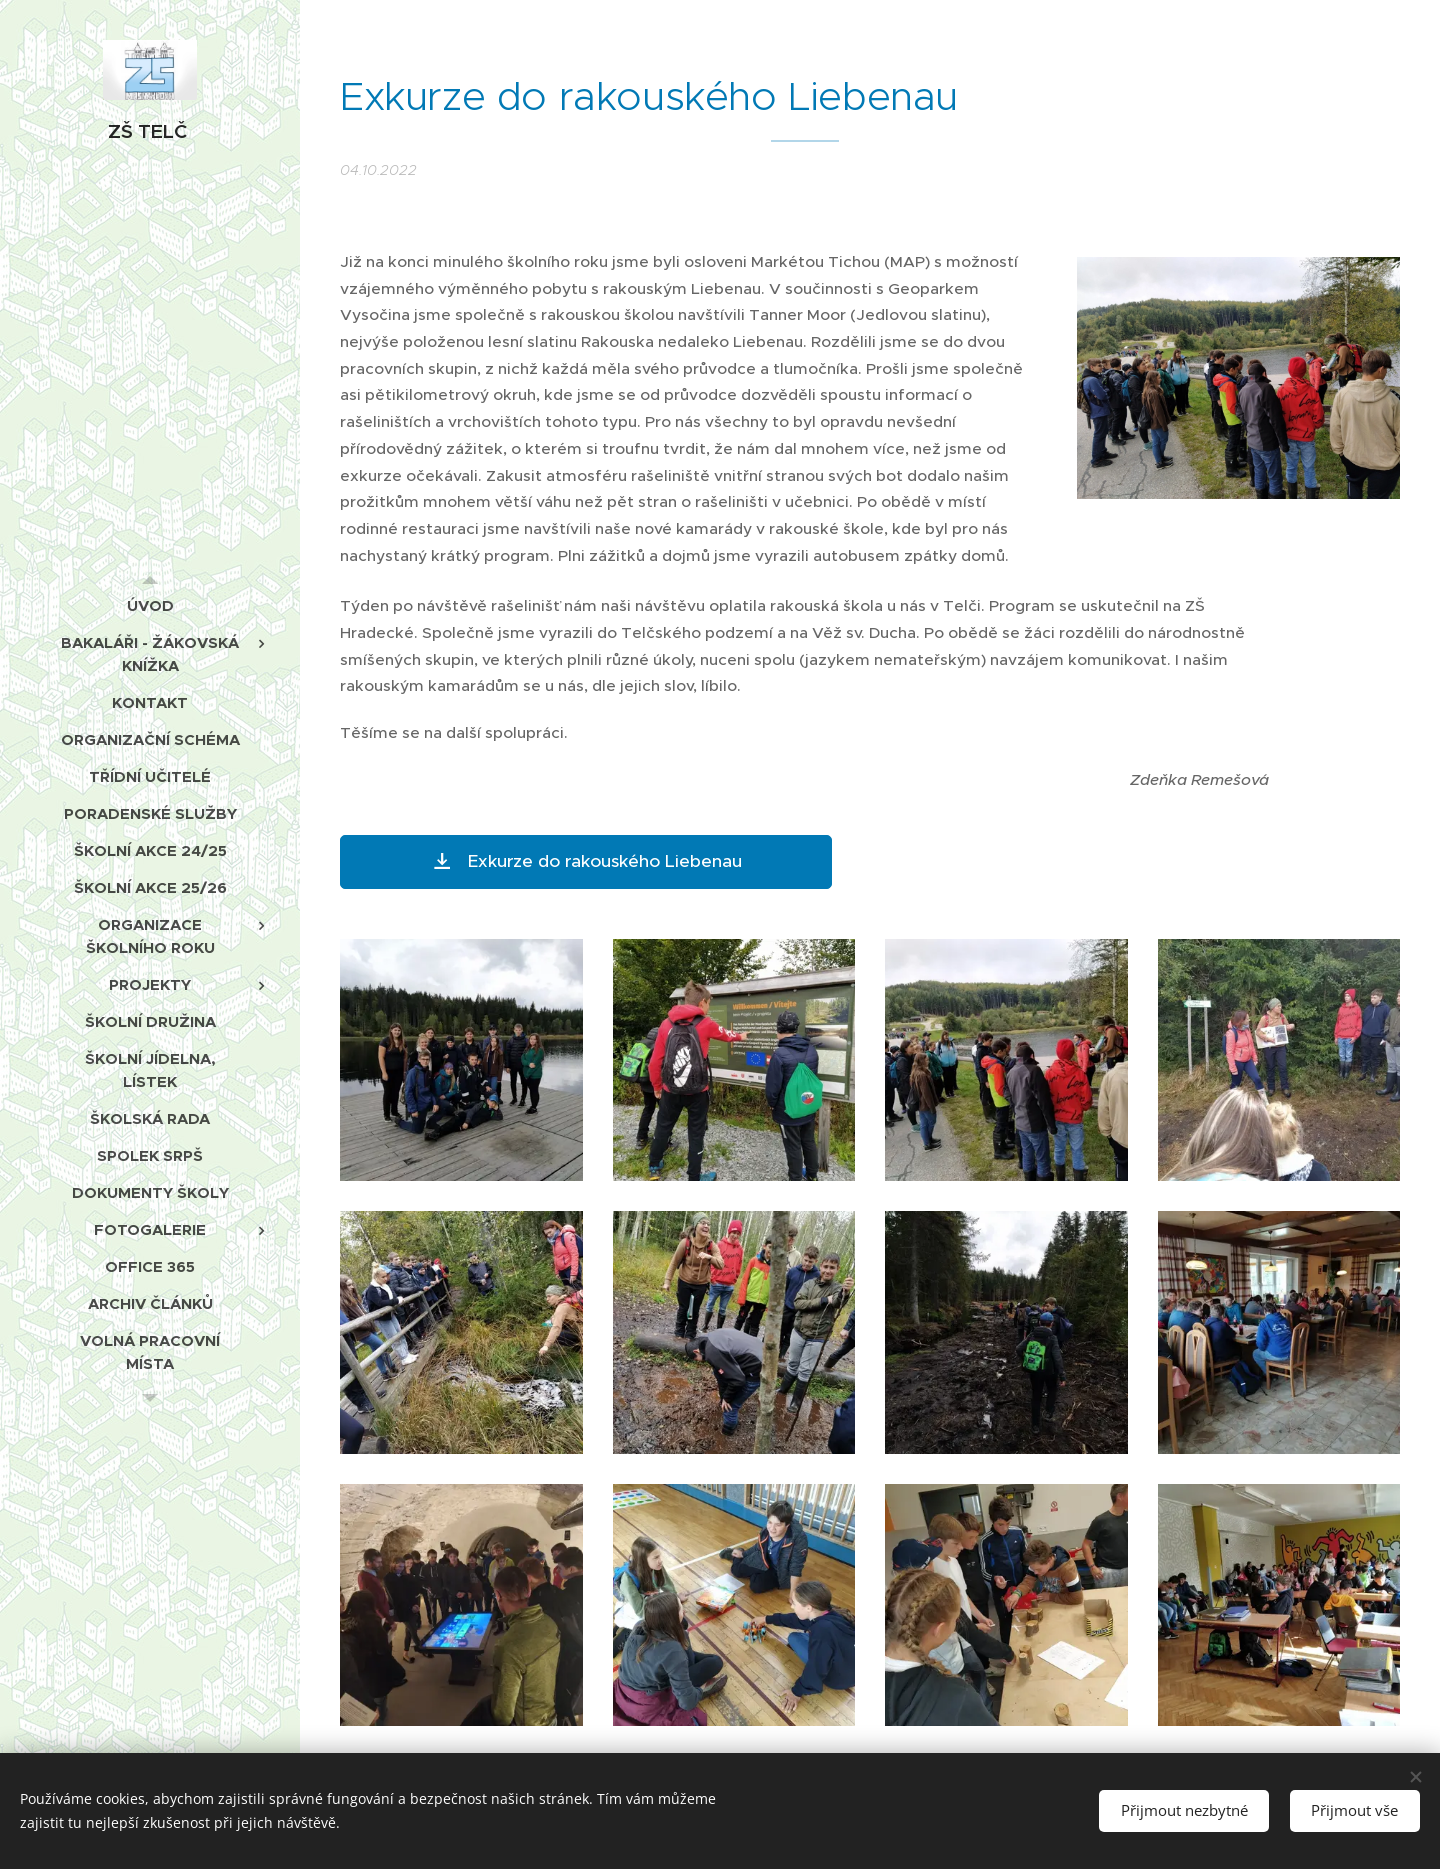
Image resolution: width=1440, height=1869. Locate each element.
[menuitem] (150, 605)
